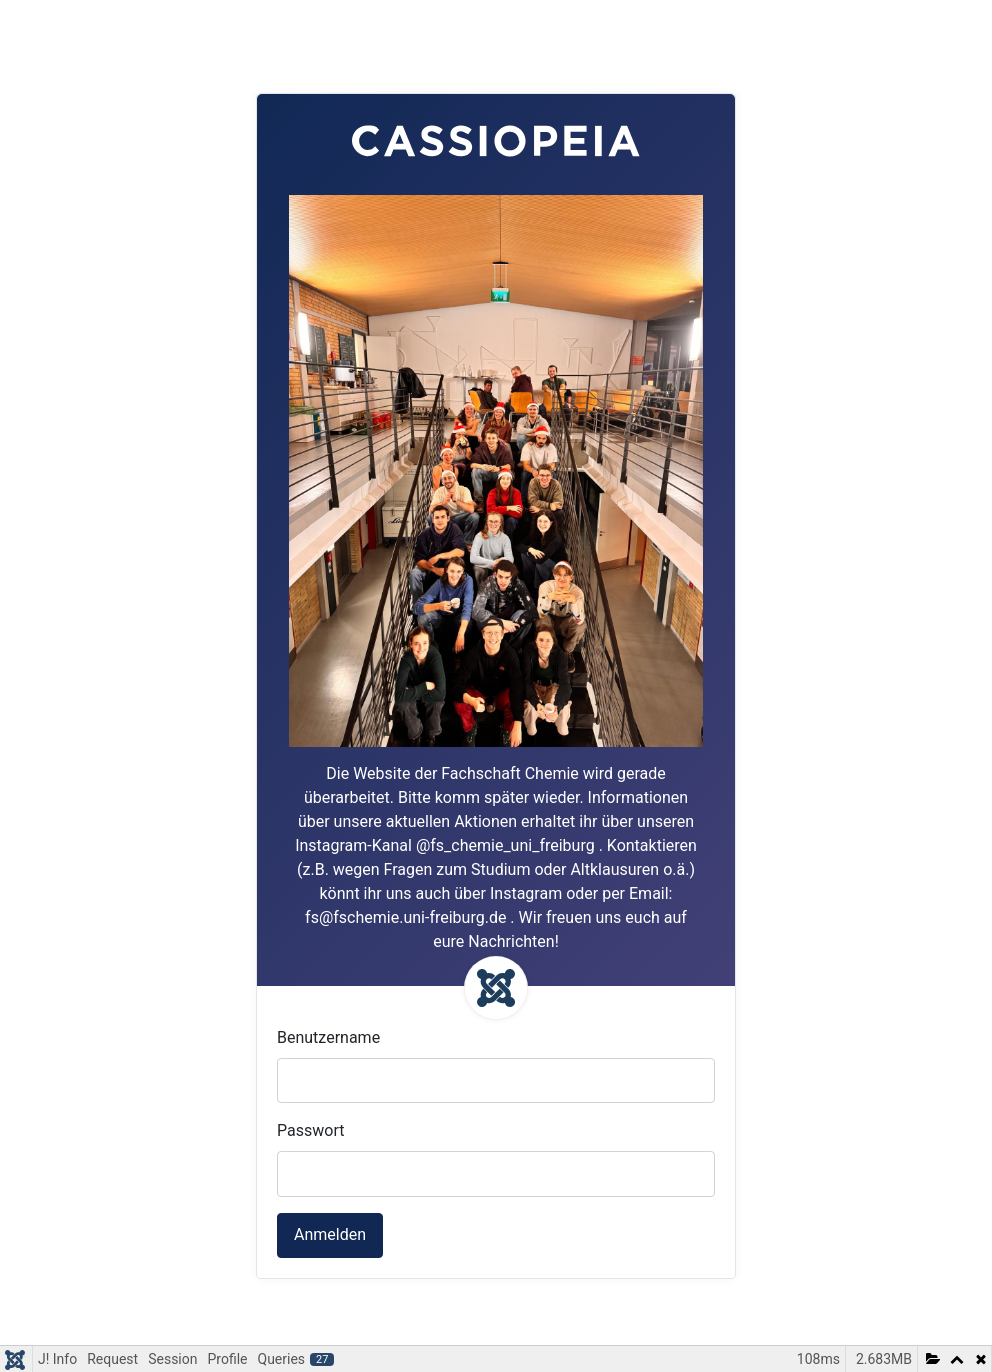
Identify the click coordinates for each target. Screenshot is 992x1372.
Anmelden (330, 1234)
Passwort (310, 1130)
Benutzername (328, 1037)
